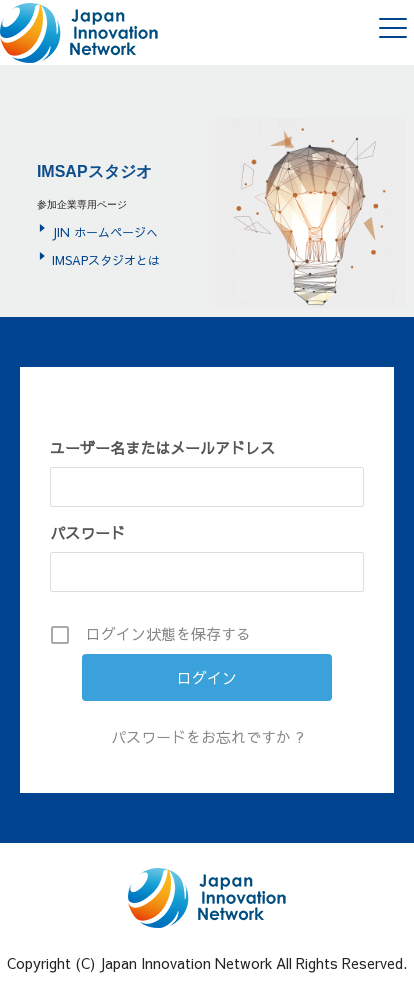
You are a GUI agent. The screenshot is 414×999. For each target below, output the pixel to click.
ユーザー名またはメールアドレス (162, 447)
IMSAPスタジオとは (106, 260)
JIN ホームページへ (105, 232)
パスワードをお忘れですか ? (207, 736)
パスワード (87, 532)
